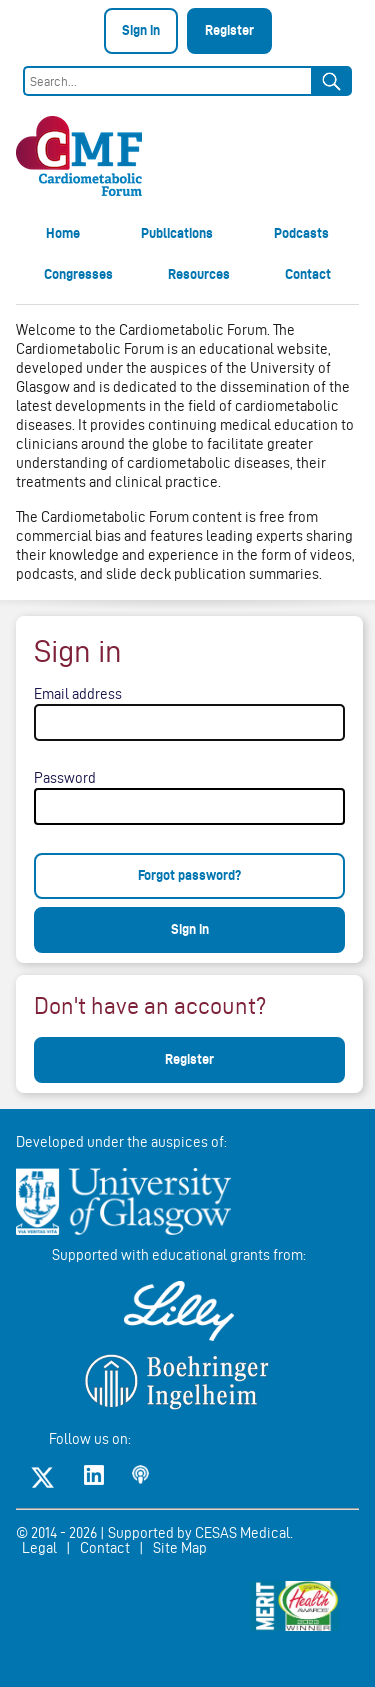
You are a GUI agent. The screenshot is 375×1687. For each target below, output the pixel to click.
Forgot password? (189, 875)
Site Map (180, 1548)
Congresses (78, 274)
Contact (308, 274)
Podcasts (301, 233)
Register (229, 30)
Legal (39, 1548)
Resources (199, 274)
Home (63, 233)
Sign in (141, 30)
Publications (177, 233)
